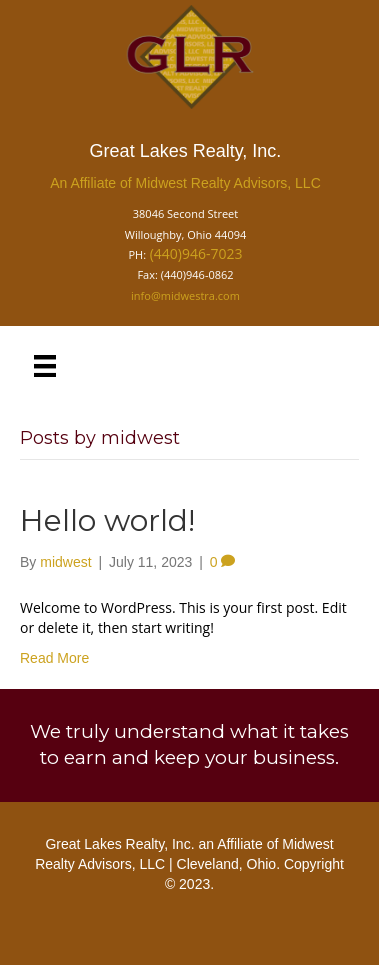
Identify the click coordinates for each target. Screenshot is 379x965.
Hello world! (107, 520)
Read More (54, 658)
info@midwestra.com (185, 295)
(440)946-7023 (196, 253)
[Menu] (45, 366)
